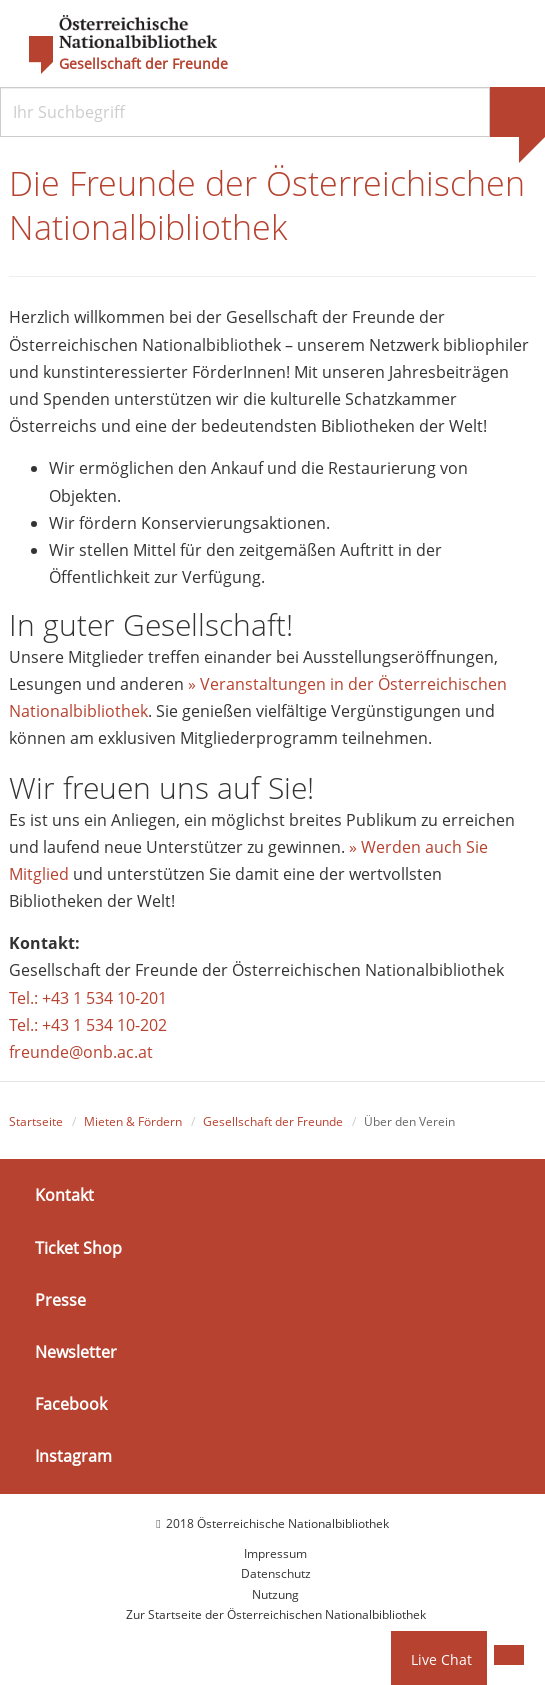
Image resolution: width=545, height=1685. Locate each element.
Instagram (73, 1456)
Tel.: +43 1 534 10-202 (88, 1025)
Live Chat (441, 1659)
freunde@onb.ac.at (81, 1052)
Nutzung (275, 1594)
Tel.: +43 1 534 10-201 (88, 998)
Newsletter (76, 1352)
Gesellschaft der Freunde (143, 64)
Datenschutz (276, 1573)
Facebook (71, 1404)
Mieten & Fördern (133, 1121)
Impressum (275, 1553)
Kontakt (64, 1195)
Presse (60, 1300)
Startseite (36, 1121)
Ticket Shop (78, 1247)
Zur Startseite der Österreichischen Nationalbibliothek (276, 1614)
